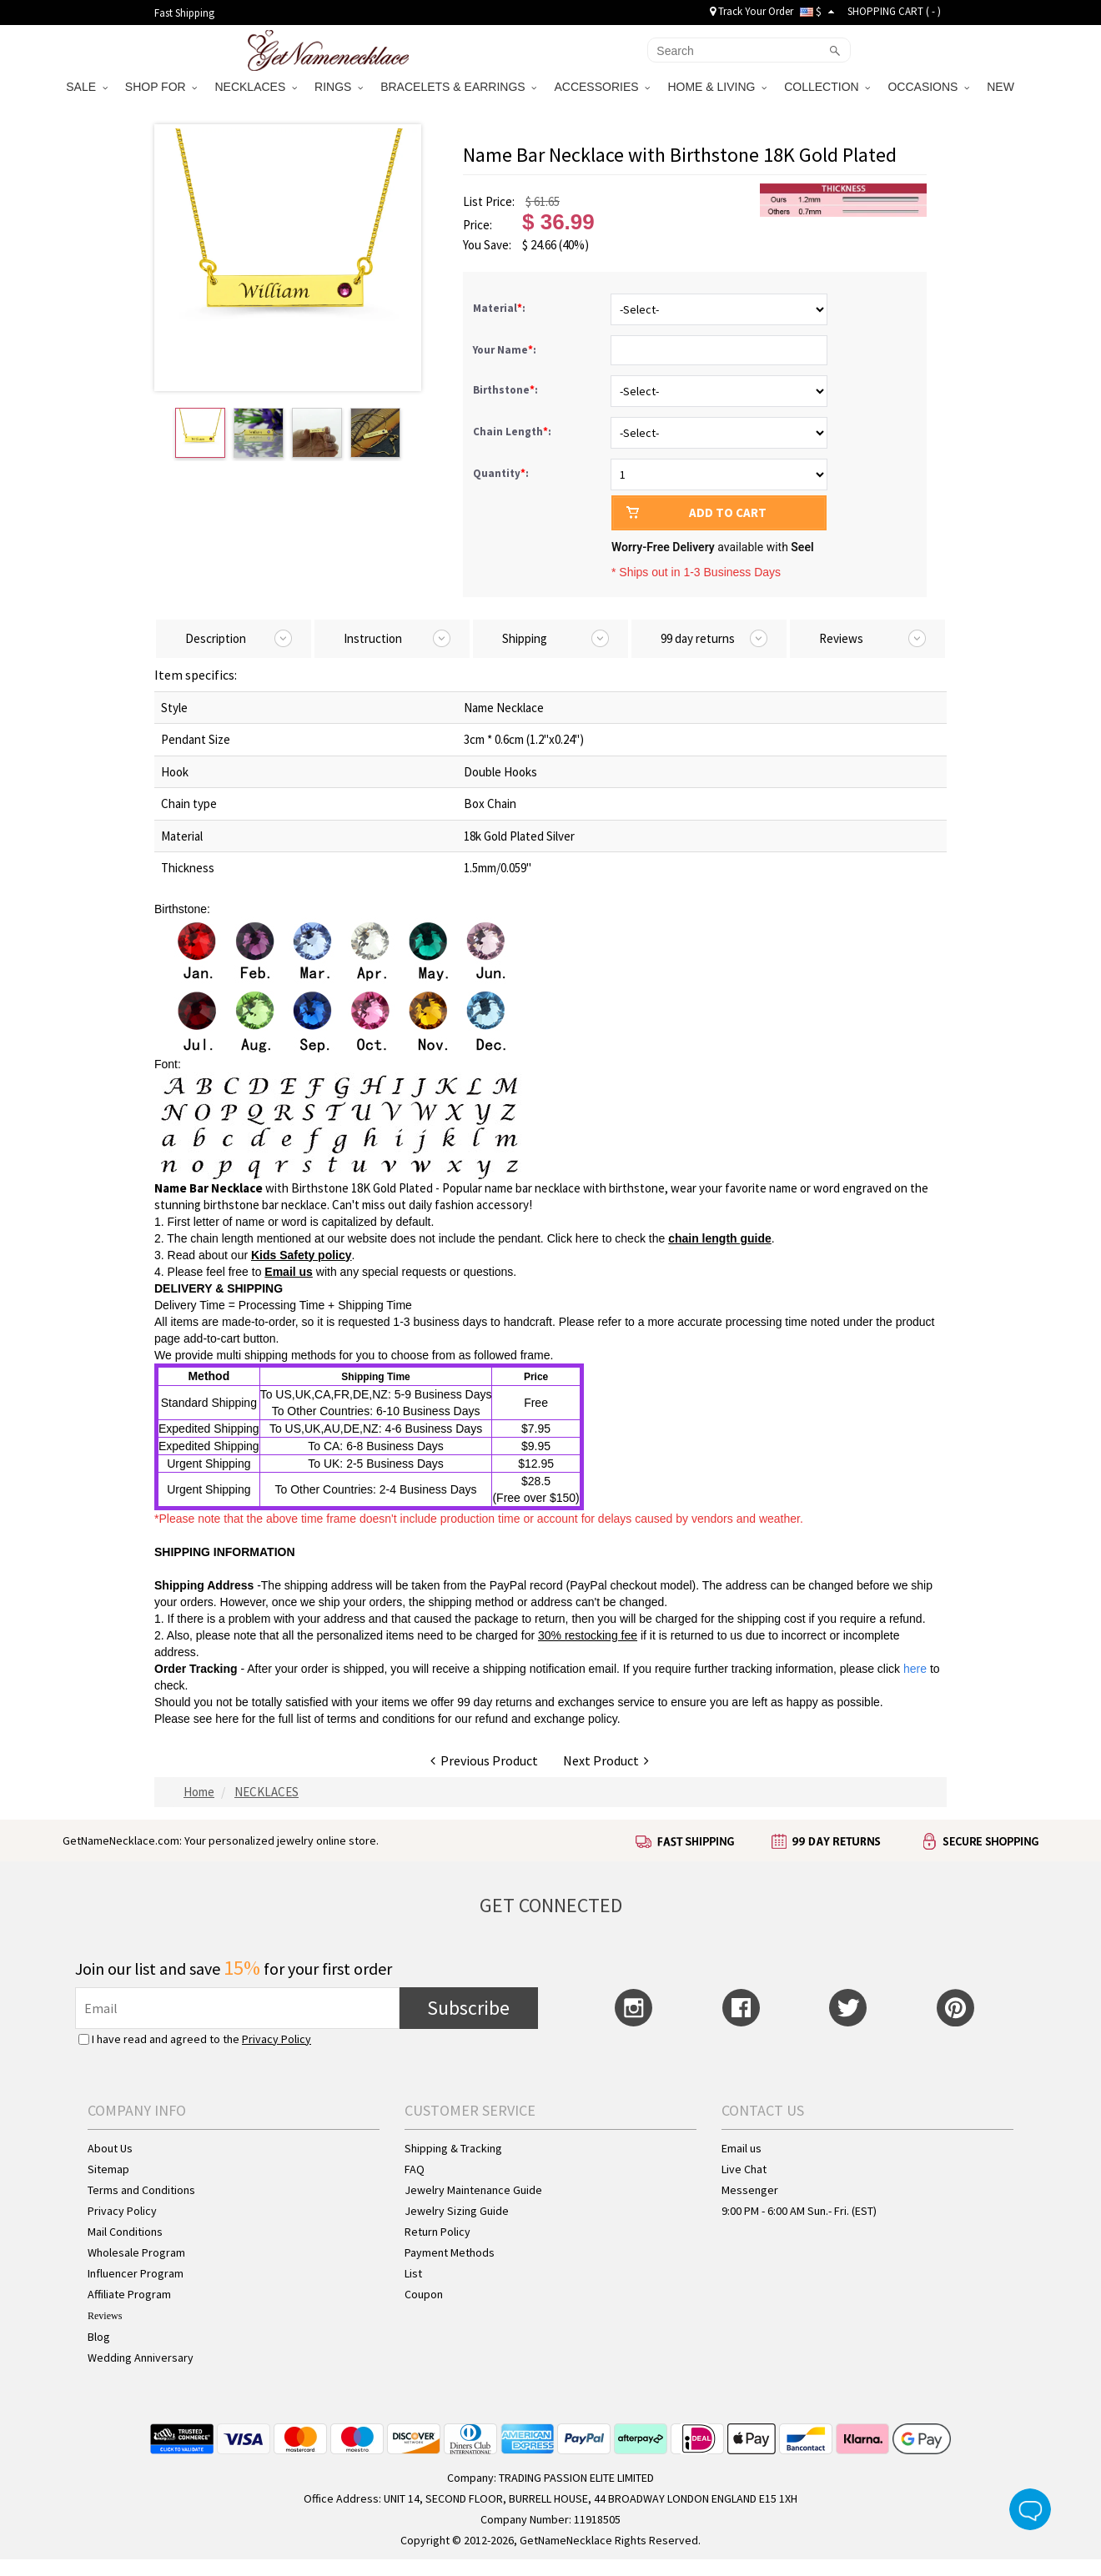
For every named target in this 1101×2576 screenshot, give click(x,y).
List (413, 2273)
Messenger (749, 2189)
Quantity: (501, 473)
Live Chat (744, 2169)
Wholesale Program (136, 2252)
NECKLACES (255, 86)
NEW (1002, 86)
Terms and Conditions (141, 2189)
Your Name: (506, 350)
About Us (110, 2148)
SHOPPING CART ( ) (894, 11)
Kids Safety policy (301, 1255)
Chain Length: (513, 431)
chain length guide (720, 1238)
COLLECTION (827, 86)
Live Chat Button (1030, 2509)
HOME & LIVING (717, 86)
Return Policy (437, 2231)
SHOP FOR (161, 86)
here (227, 1718)
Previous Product (484, 1760)
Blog (99, 2336)
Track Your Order (751, 11)
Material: (500, 308)
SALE (87, 86)
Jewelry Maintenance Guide (473, 2189)
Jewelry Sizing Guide (457, 2210)
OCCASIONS (928, 86)
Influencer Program (136, 2273)
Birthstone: (506, 390)
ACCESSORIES (602, 86)
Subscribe (468, 2008)
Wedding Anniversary (141, 2357)
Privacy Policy (276, 2038)
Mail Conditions (125, 2231)
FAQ (415, 2169)
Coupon (424, 2294)
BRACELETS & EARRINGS (458, 86)
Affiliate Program (129, 2294)
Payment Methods (450, 2252)
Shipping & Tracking (453, 2148)
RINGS (338, 86)
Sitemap (108, 2169)
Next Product (606, 1760)
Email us (288, 1271)
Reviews (105, 2316)
